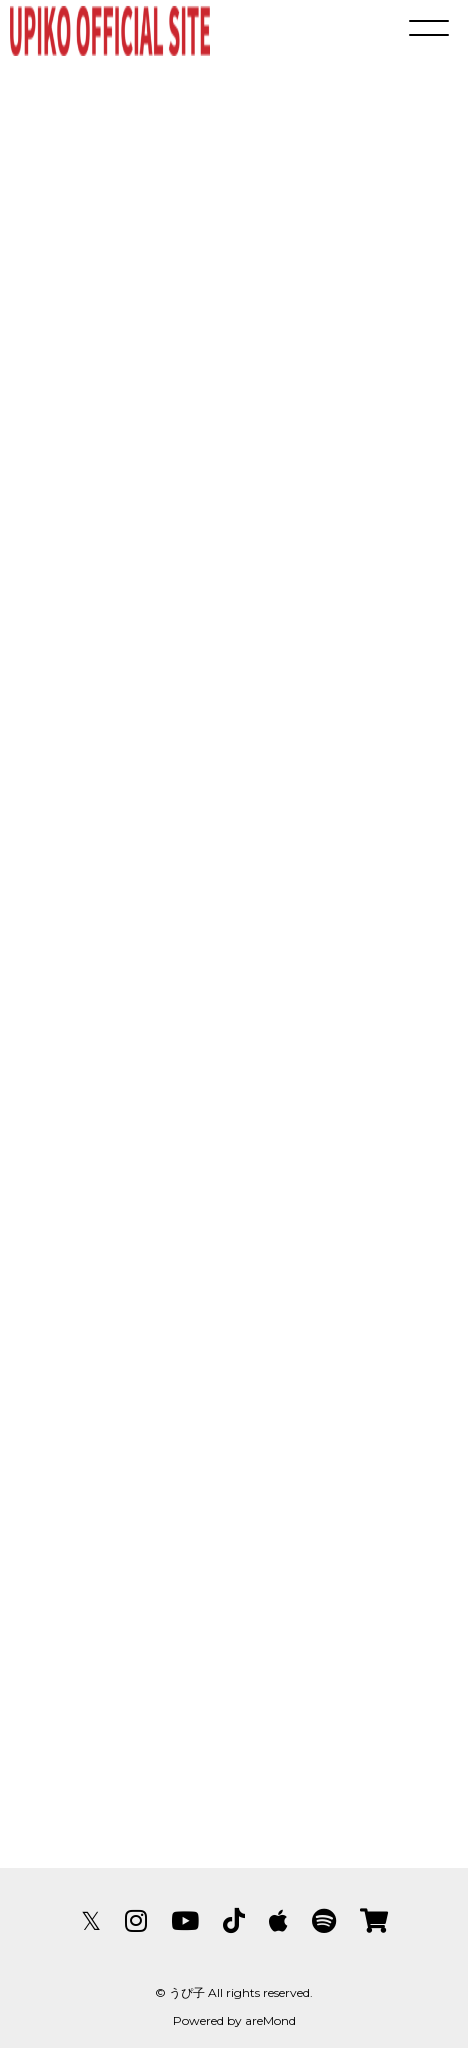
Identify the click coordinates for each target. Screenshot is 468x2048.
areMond (270, 2020)
